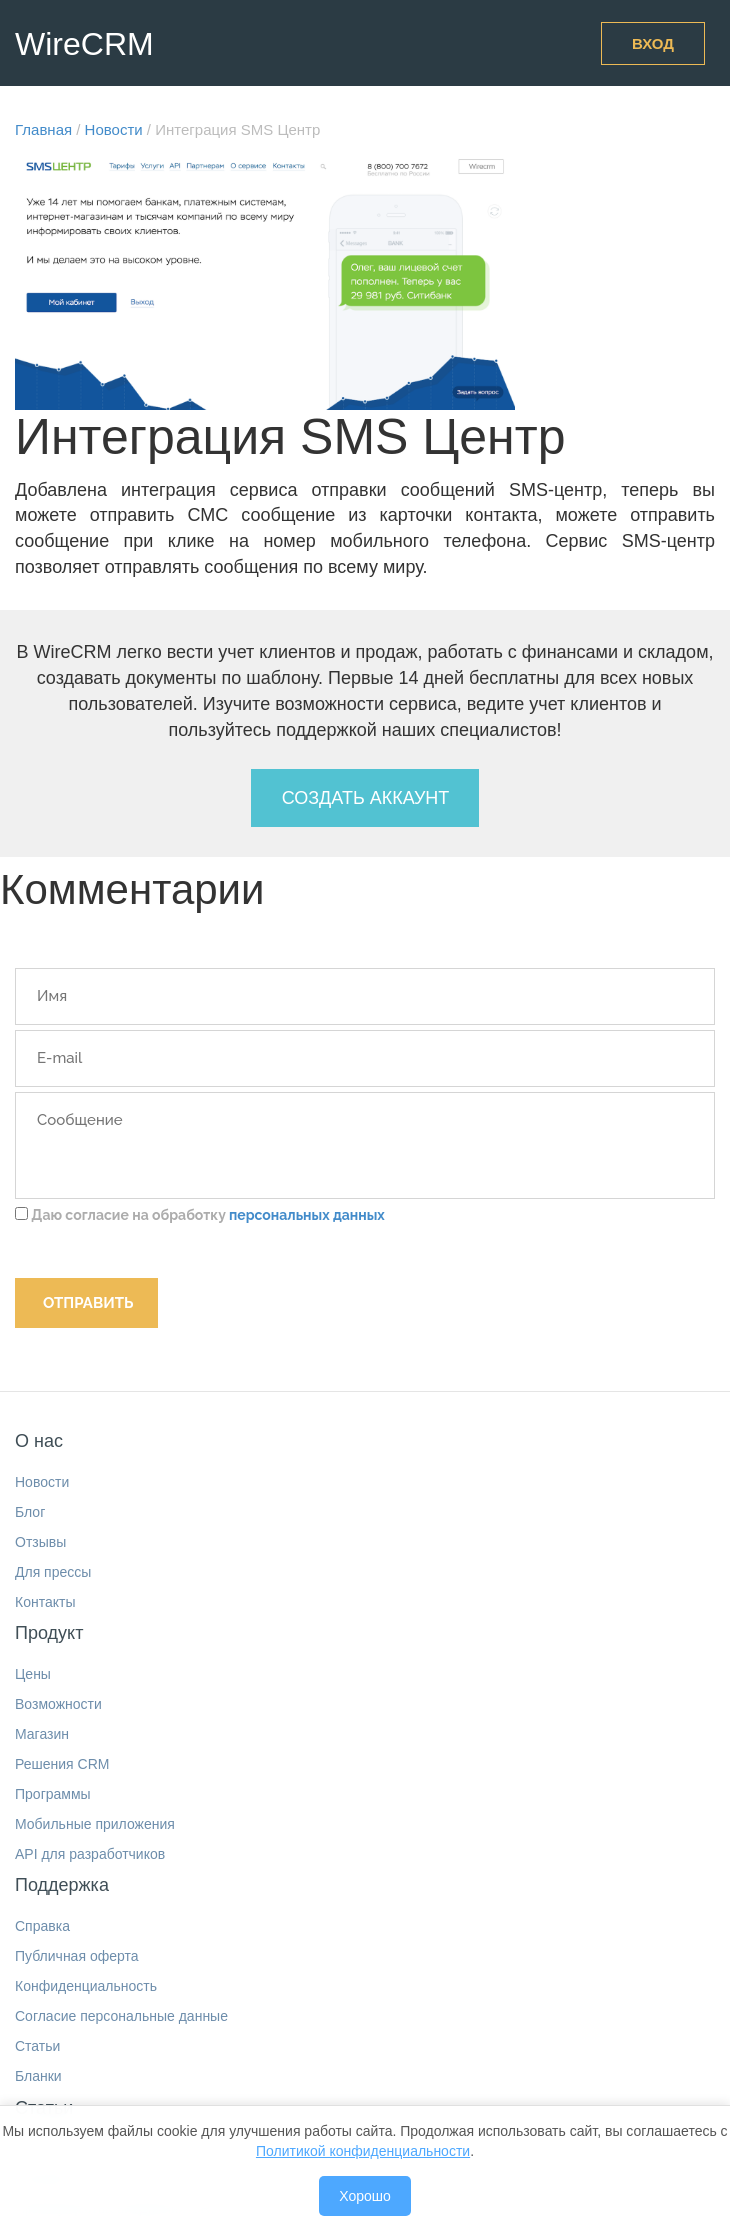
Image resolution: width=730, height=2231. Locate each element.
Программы (53, 1794)
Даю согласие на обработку (200, 1215)
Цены (33, 1674)
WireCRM (84, 44)
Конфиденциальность (86, 1986)
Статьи (37, 2046)
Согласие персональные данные (121, 2016)
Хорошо (365, 2196)
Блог (30, 1512)
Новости (42, 1482)
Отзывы (40, 1542)
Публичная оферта (77, 1956)
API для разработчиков (90, 1854)
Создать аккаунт (366, 798)
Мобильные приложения (95, 1824)
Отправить (88, 1303)
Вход (653, 43)
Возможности (58, 1704)
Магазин (42, 1734)
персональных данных (307, 1215)
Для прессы (53, 1572)
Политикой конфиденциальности (363, 2151)
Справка (42, 1926)
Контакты (45, 1602)
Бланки (38, 2076)
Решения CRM (62, 1764)
